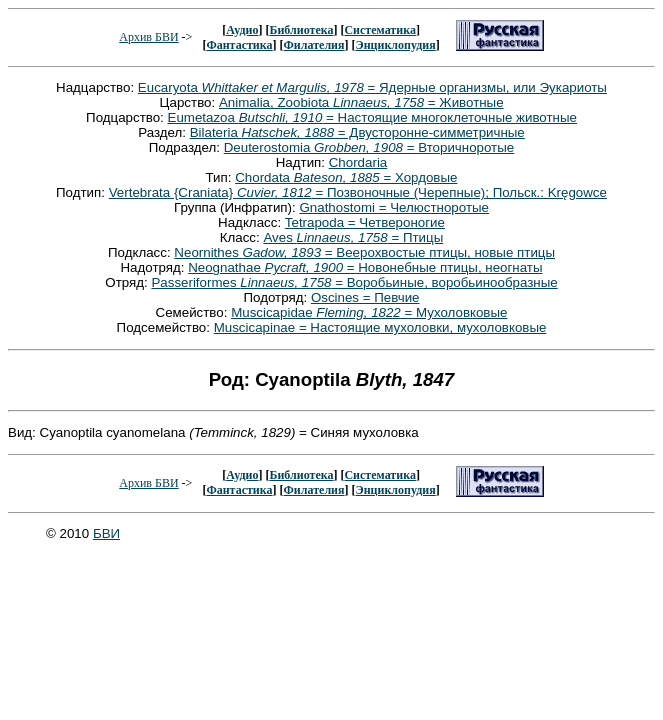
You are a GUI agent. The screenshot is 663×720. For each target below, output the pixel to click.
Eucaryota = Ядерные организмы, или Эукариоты (372, 87)
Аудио (242, 30)
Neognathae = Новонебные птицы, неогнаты (365, 267)
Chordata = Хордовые (346, 177)
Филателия (314, 45)
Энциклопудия (396, 45)
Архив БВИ (148, 37)
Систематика (379, 30)
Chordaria (358, 162)
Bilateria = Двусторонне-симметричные (357, 132)
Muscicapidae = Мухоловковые (369, 312)
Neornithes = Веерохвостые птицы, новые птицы (364, 252)
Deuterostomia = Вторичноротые (369, 147)
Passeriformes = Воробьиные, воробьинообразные (354, 282)
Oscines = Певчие (365, 297)
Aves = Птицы (353, 237)
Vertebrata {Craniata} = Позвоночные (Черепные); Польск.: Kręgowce (358, 192)
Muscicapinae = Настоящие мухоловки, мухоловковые (380, 327)
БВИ (106, 533)
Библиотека (301, 30)
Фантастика (239, 45)
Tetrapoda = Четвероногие (365, 222)
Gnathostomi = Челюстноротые (394, 207)
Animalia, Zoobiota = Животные (361, 102)
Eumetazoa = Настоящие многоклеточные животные (372, 117)
